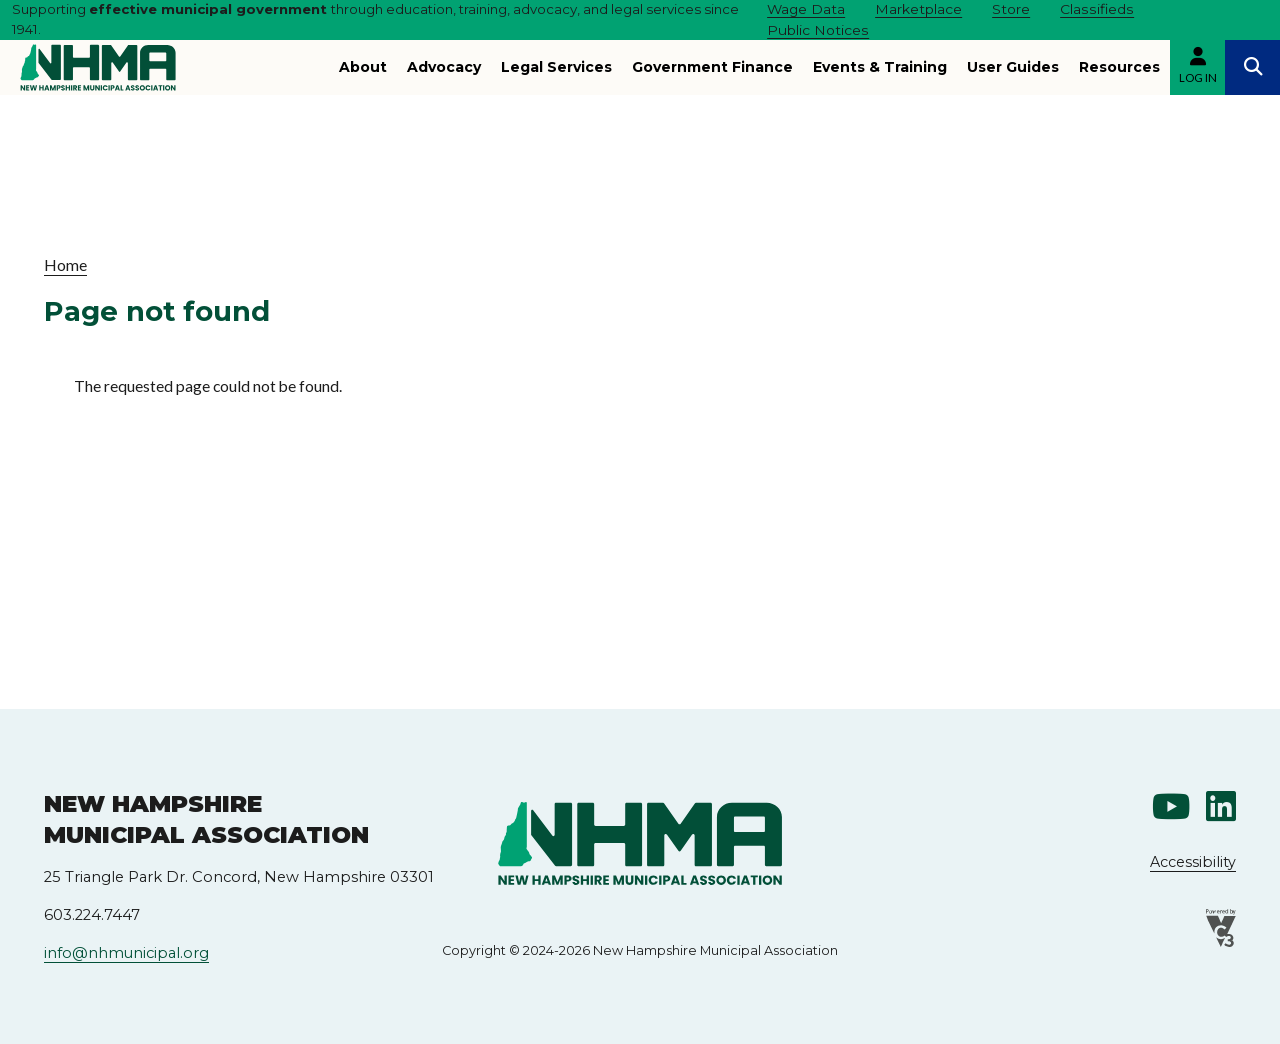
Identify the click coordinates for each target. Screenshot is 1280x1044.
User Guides (1013, 67)
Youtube (1171, 806)
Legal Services (556, 67)
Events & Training (880, 67)
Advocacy (444, 67)
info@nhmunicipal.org (126, 953)
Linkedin (1221, 806)
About (363, 67)
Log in (1198, 77)
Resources (1119, 67)
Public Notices (818, 30)
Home (65, 265)
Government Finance (712, 67)
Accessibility (1193, 862)
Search (1252, 67)
